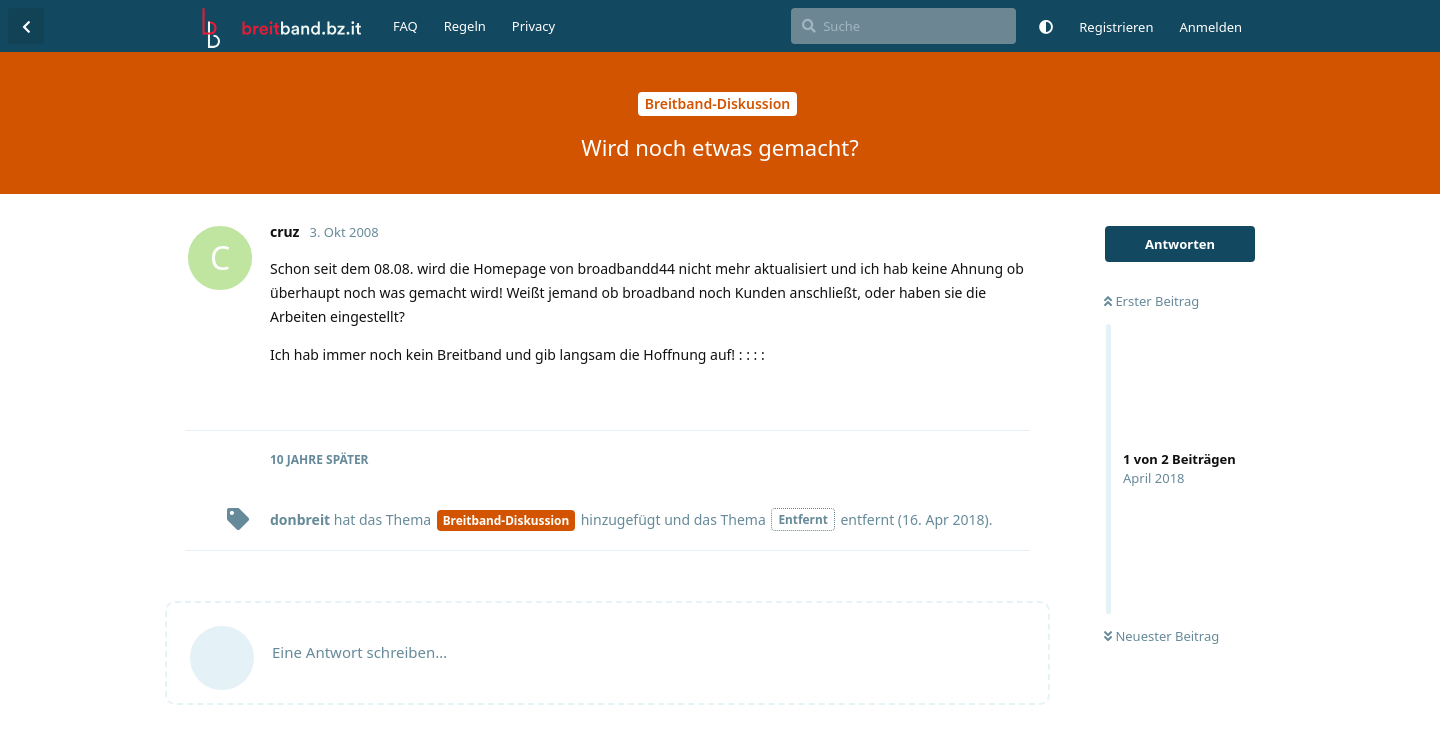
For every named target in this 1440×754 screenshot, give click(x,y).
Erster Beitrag (1151, 301)
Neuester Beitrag (1161, 636)
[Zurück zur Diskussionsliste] (26, 26)
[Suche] (903, 26)
